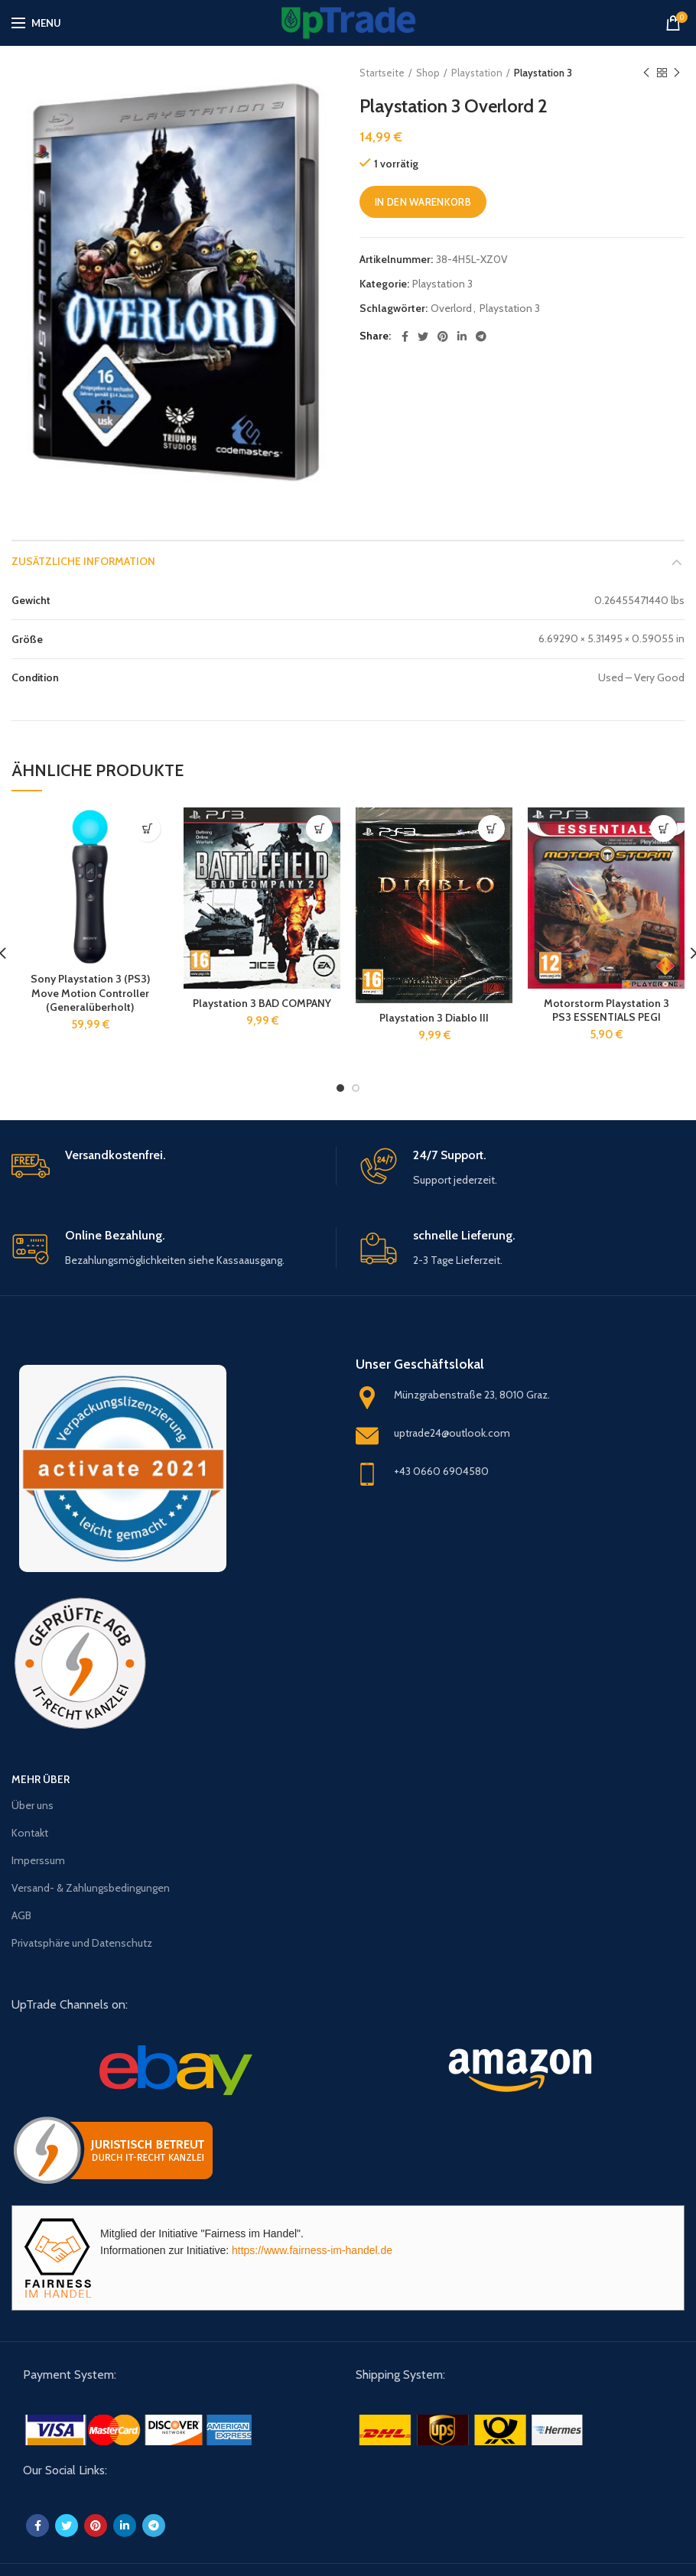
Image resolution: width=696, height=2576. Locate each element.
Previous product (646, 73)
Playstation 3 (543, 73)
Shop (428, 73)
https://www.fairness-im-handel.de (312, 2250)
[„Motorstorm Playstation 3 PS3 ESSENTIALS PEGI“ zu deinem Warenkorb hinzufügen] (663, 828)
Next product (676, 73)
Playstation (476, 73)
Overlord (451, 308)
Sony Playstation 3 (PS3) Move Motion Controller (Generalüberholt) (90, 992)
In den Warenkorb (423, 202)
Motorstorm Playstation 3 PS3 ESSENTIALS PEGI (606, 1010)
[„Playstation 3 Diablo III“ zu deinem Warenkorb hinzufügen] (491, 828)
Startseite (382, 73)
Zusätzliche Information (83, 561)
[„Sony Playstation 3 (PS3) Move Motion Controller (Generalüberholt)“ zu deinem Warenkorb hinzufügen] (147, 828)
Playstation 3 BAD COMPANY (262, 1003)
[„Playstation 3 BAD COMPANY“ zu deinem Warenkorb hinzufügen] (319, 828)
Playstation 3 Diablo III (434, 1018)
